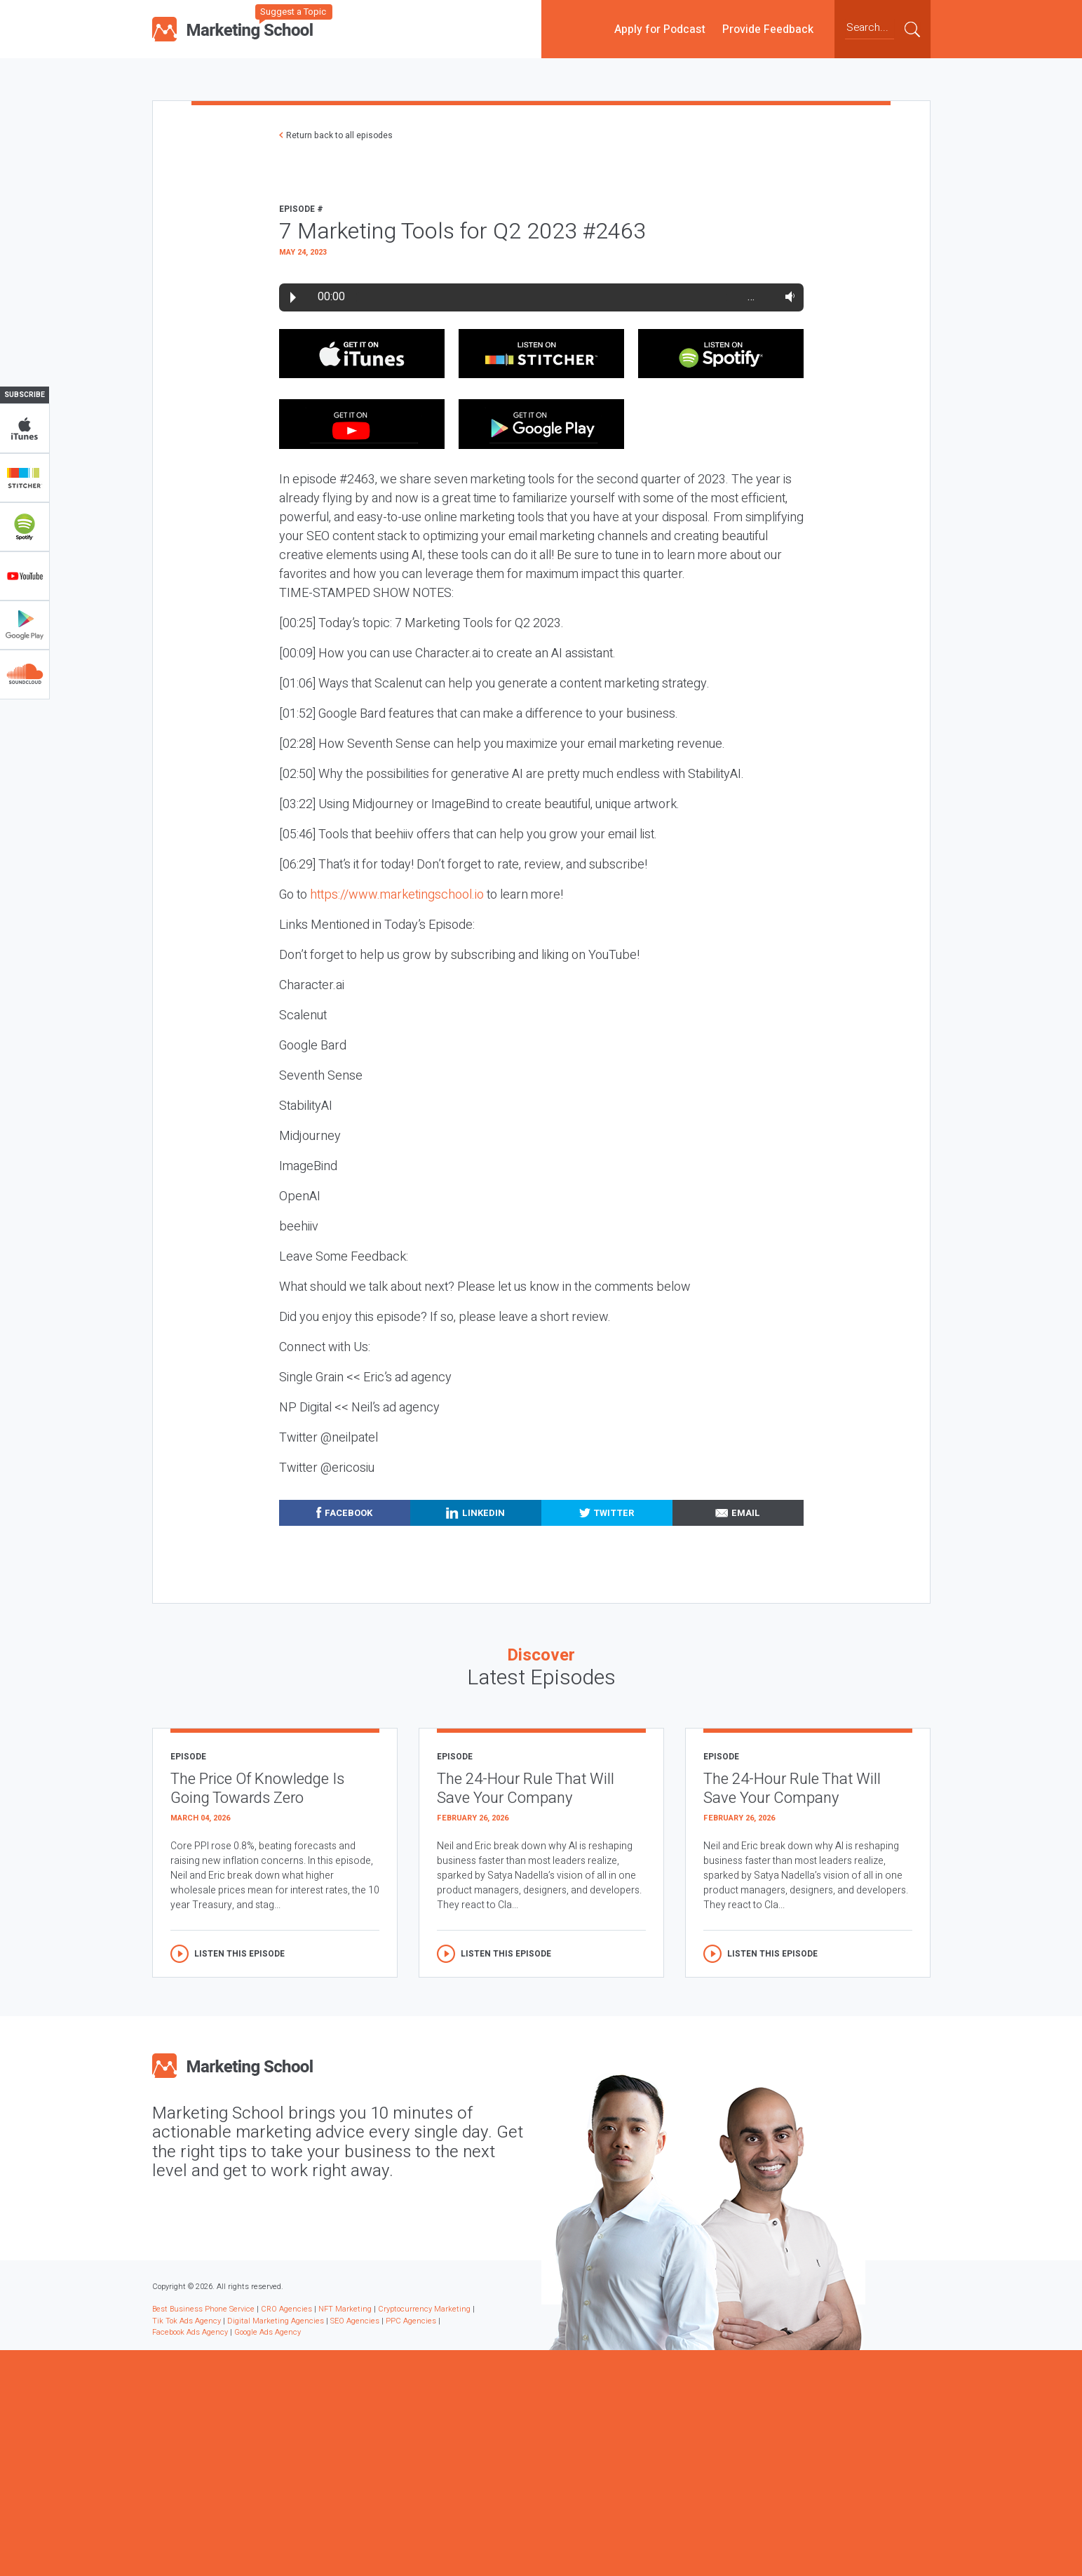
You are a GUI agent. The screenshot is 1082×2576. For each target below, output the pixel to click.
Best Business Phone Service (203, 2309)
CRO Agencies (286, 2309)
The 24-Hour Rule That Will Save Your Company (525, 1788)
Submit (912, 28)
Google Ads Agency (267, 2332)
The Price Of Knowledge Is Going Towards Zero (257, 1788)
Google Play (24, 625)
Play (293, 297)
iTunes (24, 428)
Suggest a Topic (293, 11)
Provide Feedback (767, 28)
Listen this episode (239, 1953)
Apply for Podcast (659, 28)
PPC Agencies (411, 2321)
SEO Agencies (354, 2321)
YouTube (24, 576)
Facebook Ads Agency (190, 2332)
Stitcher (24, 477)
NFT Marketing (345, 2309)
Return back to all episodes (339, 135)
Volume (787, 297)
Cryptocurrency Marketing (424, 2309)
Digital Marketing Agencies (275, 2321)
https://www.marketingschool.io (397, 894)
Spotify (24, 526)
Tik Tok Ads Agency (186, 2321)
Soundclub (24, 674)
